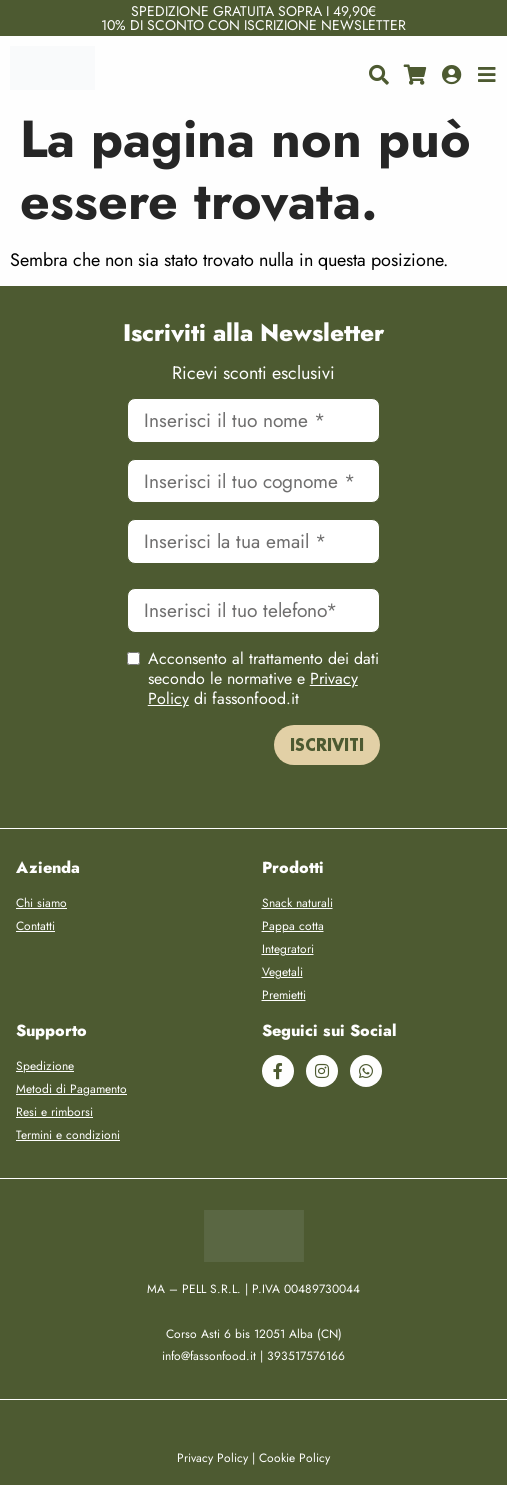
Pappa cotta (293, 926)
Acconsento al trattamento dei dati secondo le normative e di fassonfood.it (263, 679)
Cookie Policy (294, 1458)
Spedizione (45, 1066)
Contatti (35, 926)
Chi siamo (41, 903)
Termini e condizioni (68, 1135)
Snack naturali (297, 903)
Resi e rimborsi (54, 1112)
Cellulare (254, 584)
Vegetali (282, 972)
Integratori (288, 949)
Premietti (284, 995)
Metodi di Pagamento (71, 1089)
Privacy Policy (212, 1458)
